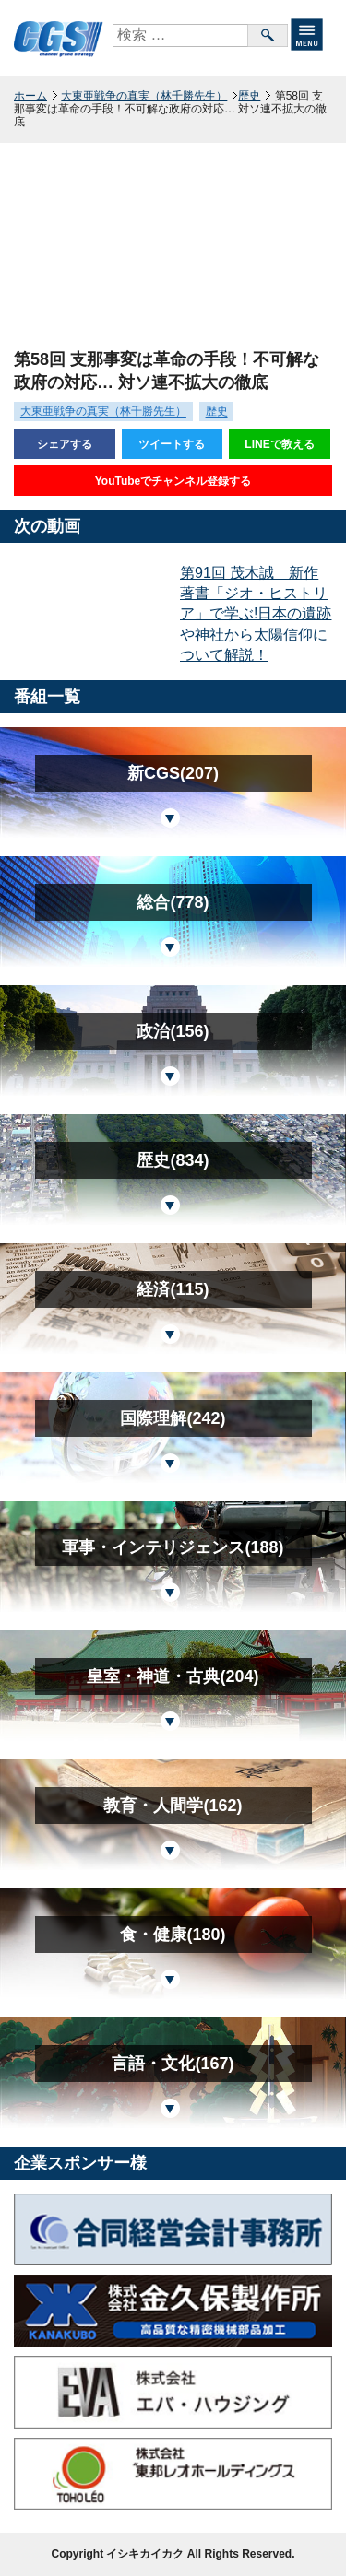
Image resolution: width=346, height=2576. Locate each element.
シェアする (64, 444)
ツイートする (171, 444)
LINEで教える (279, 444)
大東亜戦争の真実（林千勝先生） (144, 95)
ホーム (30, 95)
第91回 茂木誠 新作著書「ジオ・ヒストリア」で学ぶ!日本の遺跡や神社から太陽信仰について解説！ (255, 614)
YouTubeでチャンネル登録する (173, 481)
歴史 (249, 95)
